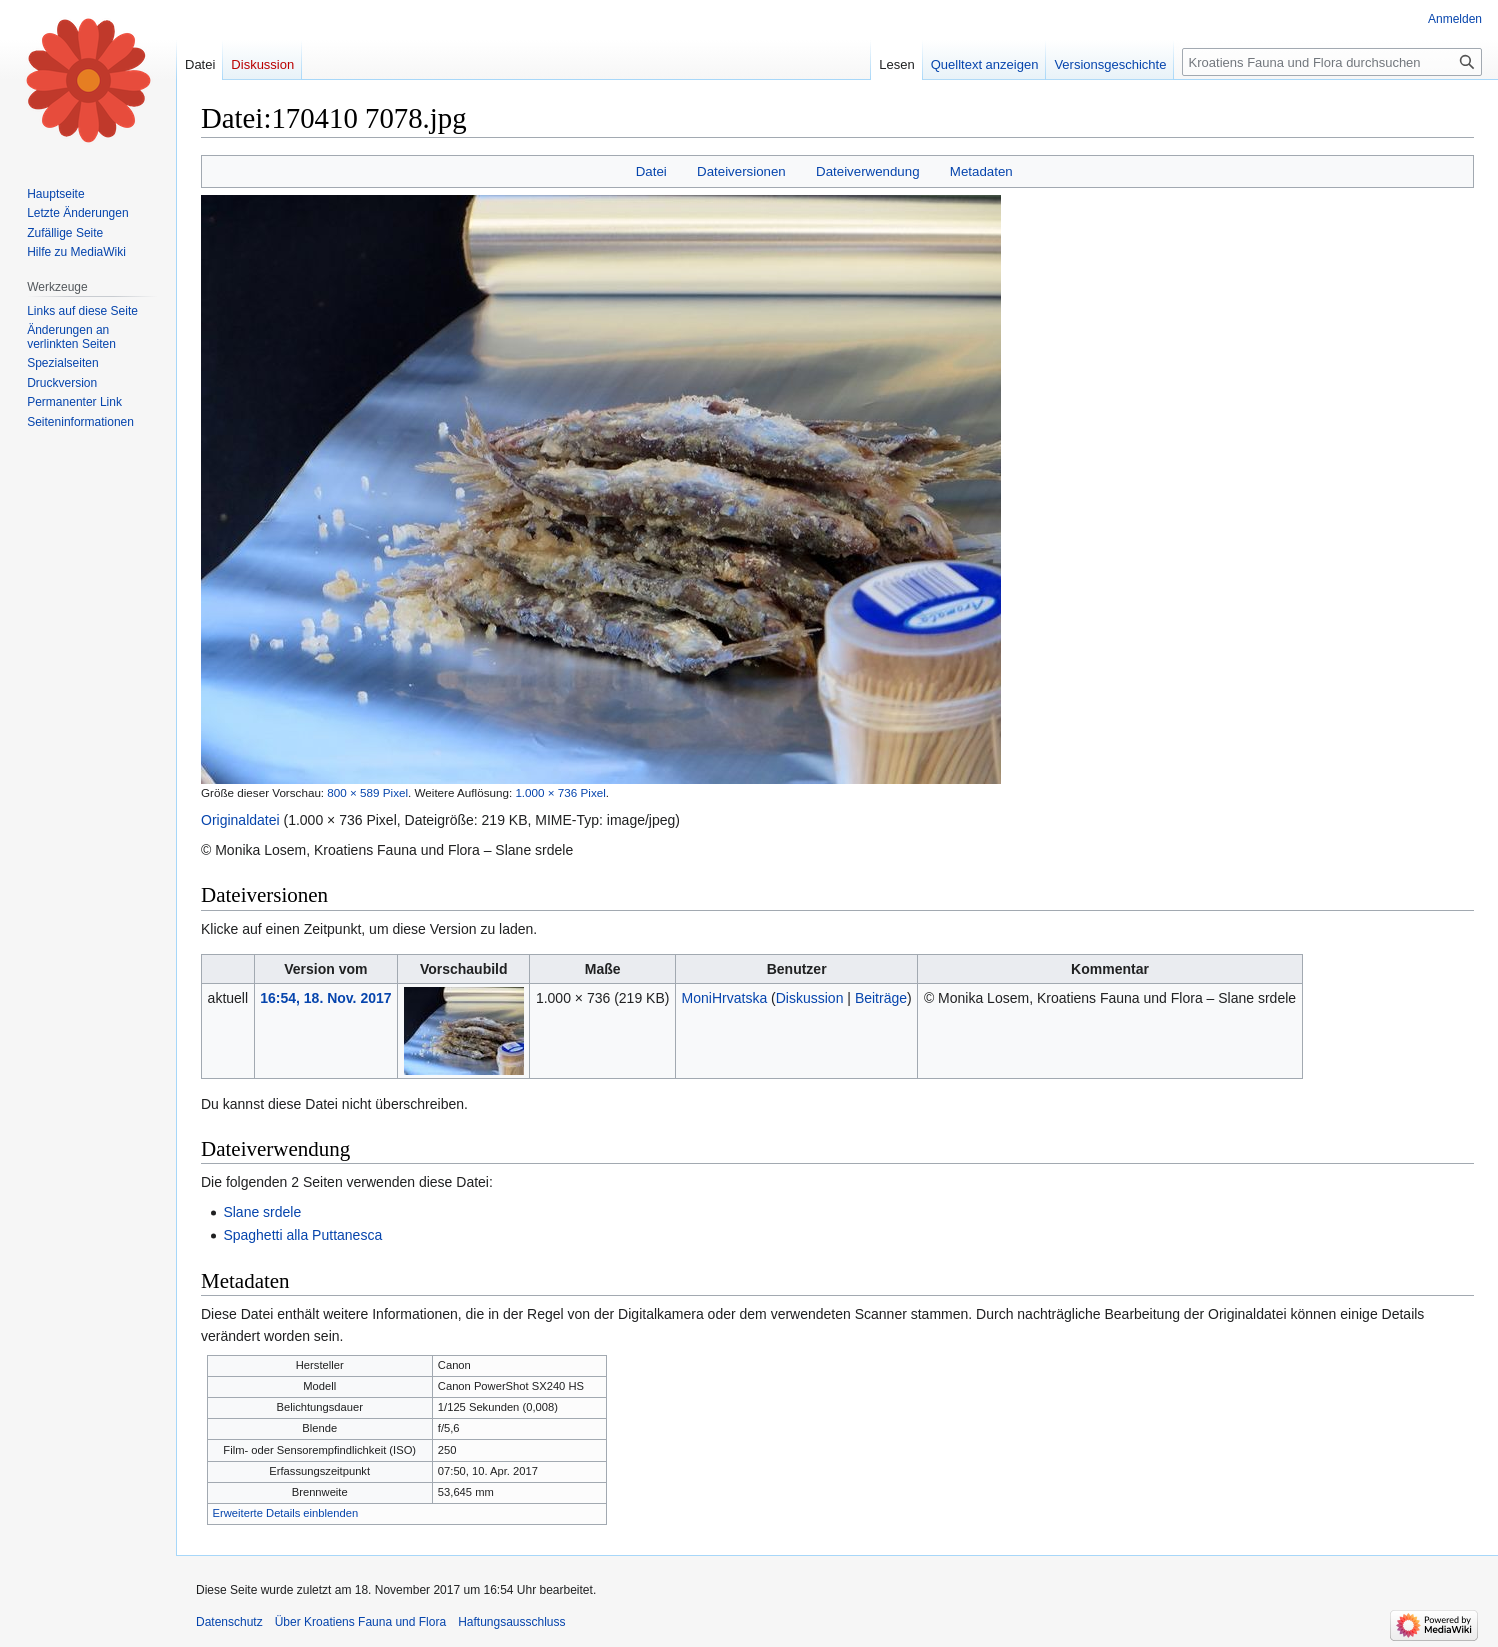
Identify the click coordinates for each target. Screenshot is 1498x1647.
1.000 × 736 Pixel (560, 792)
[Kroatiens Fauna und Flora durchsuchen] (1332, 62)
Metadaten (981, 171)
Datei (651, 171)
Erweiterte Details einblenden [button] (286, 1513)
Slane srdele (262, 1212)
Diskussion (810, 998)
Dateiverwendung (868, 171)
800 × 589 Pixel (367, 792)
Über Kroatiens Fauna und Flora (360, 1622)
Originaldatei (240, 820)
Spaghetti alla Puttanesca (302, 1235)
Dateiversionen (741, 171)
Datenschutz (229, 1622)
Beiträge (881, 998)
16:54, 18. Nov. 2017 (325, 998)
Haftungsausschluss (511, 1622)
